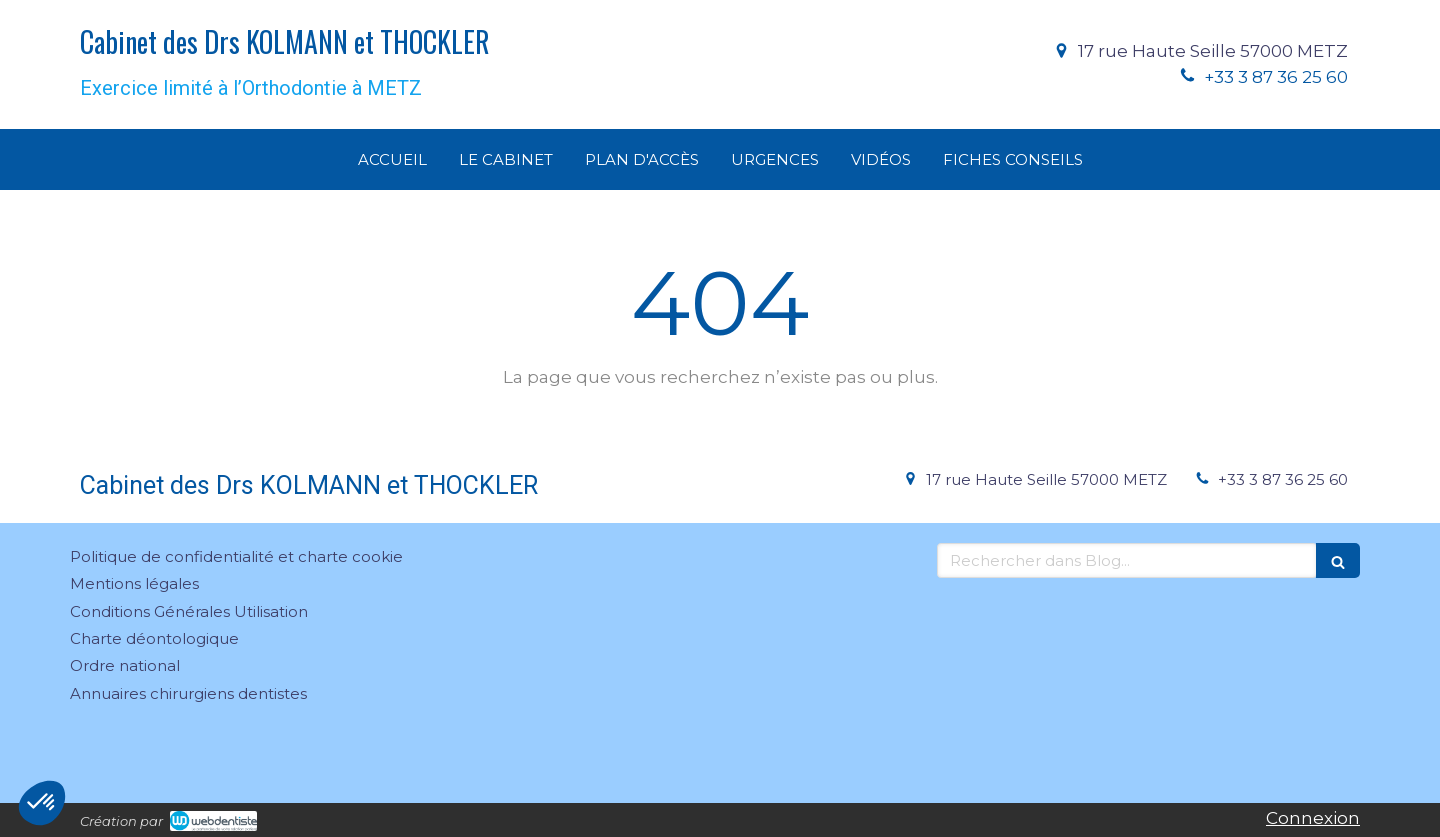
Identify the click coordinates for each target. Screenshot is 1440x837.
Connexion (1313, 818)
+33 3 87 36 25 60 (1276, 77)
